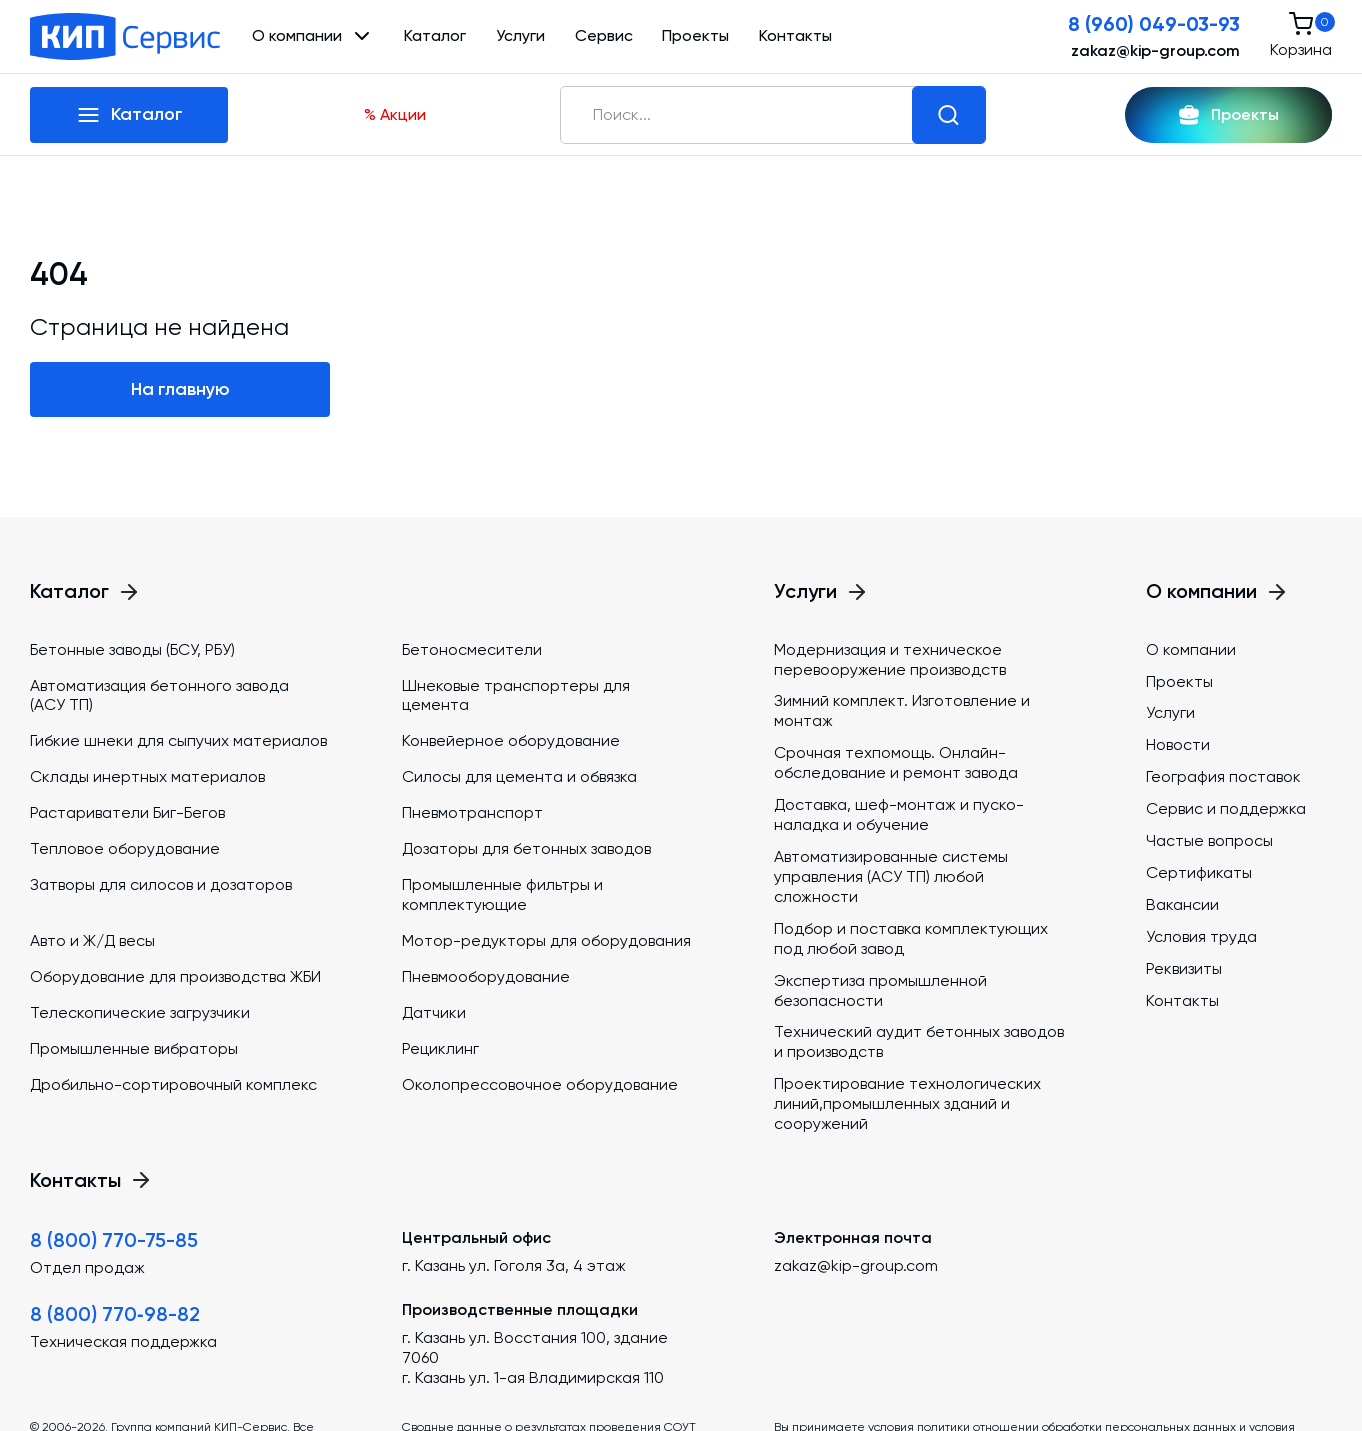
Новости (1178, 744)
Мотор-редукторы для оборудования (546, 940)
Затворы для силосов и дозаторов (161, 884)
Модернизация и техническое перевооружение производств (890, 659)
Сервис (604, 35)
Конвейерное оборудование (511, 740)
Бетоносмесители (472, 649)
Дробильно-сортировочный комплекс (173, 1084)
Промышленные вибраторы (134, 1048)
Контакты (795, 35)
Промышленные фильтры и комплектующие (502, 894)
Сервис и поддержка (1226, 808)
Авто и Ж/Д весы (92, 940)
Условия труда (1201, 936)
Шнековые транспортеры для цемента (516, 695)
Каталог (435, 35)
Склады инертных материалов (147, 776)
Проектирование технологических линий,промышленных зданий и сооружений (907, 1103)
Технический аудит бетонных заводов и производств (919, 1041)
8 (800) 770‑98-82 (115, 1314)
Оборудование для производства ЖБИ (175, 976)
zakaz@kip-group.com (1155, 50)
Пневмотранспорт (472, 812)
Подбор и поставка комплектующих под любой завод (911, 938)
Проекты (695, 35)
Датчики (434, 1012)
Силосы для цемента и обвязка (519, 776)
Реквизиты (1184, 968)
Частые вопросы (1209, 840)
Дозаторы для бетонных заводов (526, 848)
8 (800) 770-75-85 (114, 1240)
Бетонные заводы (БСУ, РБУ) (132, 649)
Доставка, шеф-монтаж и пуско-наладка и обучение (899, 814)
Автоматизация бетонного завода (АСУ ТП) (159, 695)
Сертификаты (1199, 872)
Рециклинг (440, 1048)
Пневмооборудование (486, 976)
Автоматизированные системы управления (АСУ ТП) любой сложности (891, 876)
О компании (1191, 649)
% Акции (395, 114)
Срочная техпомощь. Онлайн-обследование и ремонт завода (896, 762)
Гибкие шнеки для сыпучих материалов (178, 740)
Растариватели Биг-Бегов (127, 812)
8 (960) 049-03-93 (1154, 24)
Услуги (520, 35)
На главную (180, 389)
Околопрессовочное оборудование (540, 1084)
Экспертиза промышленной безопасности (880, 990)
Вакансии (1182, 904)
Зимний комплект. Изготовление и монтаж (902, 710)
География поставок (1223, 776)
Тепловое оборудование (125, 848)
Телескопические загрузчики (140, 1012)
